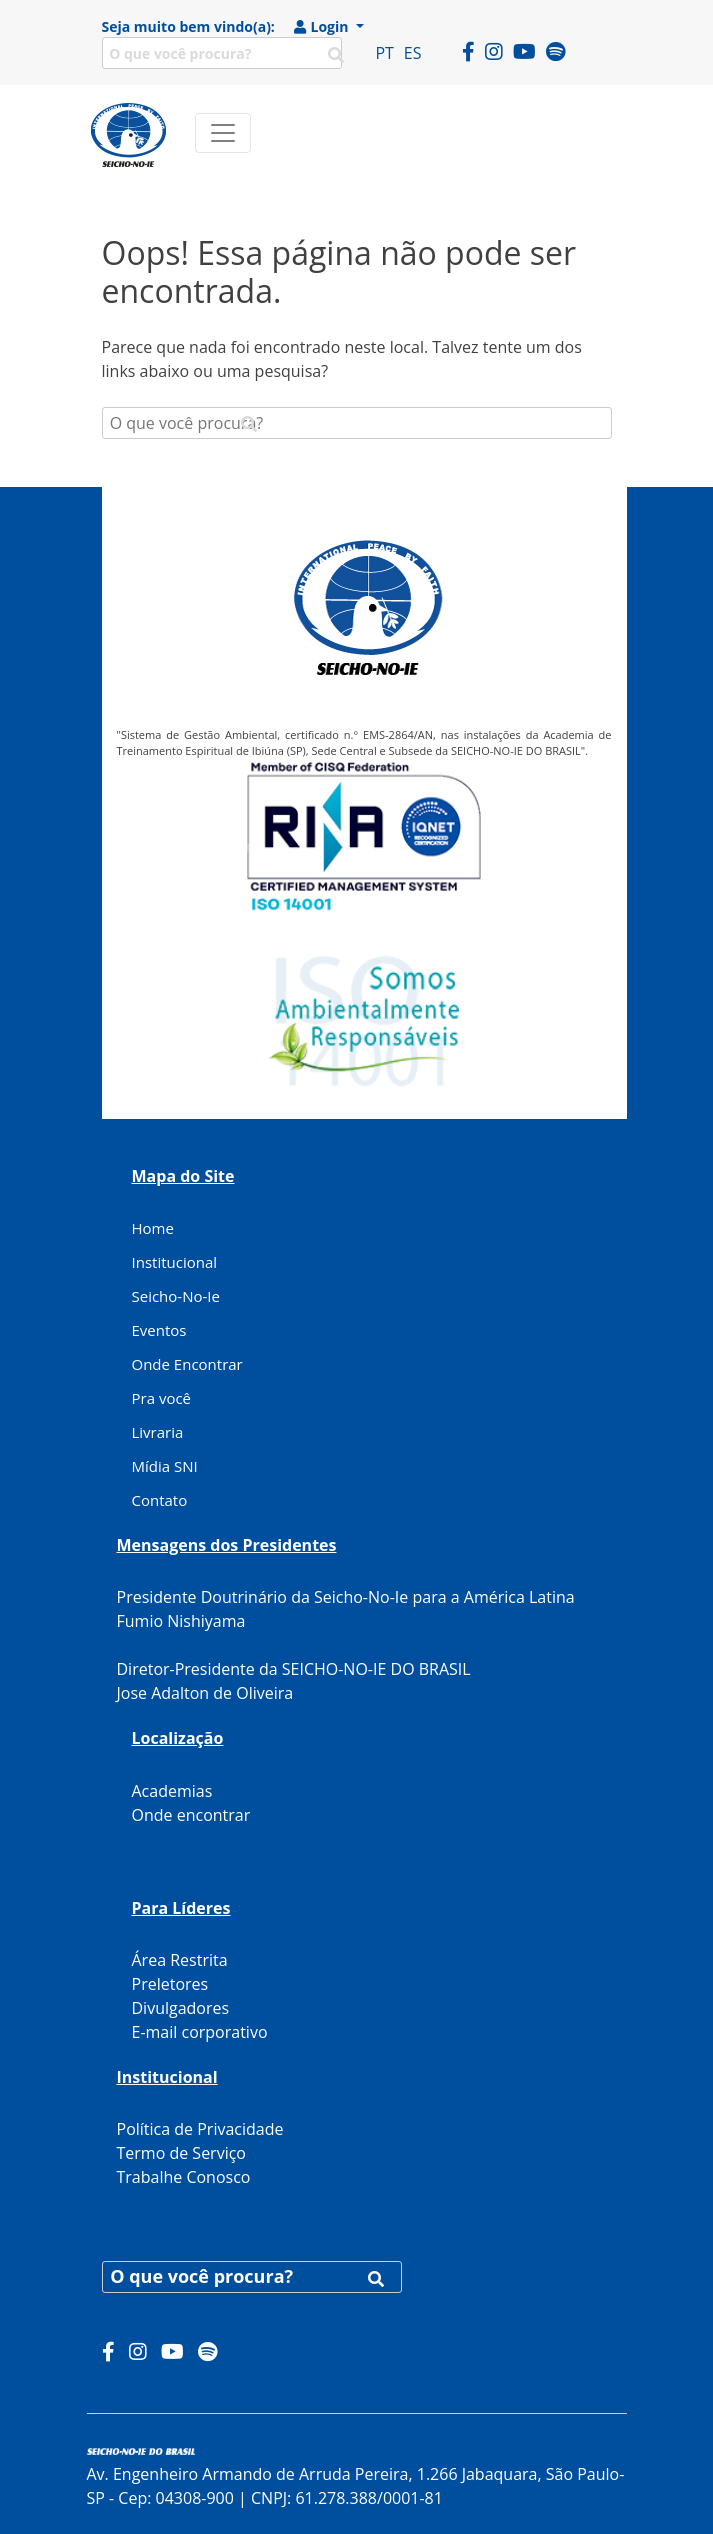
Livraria (158, 1432)
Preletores (170, 1984)
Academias (172, 1791)
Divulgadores (181, 2008)
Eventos (159, 1330)
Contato (160, 1500)
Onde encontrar (191, 1815)
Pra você (162, 1398)
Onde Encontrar (187, 1364)
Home (153, 1228)
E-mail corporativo (200, 2032)
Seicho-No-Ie (176, 1296)
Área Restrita (180, 1960)
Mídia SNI (165, 1466)
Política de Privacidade (200, 2129)
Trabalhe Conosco (184, 2177)
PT (384, 53)
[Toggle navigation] (223, 133)
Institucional (175, 1262)
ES (413, 53)
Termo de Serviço (181, 2153)
